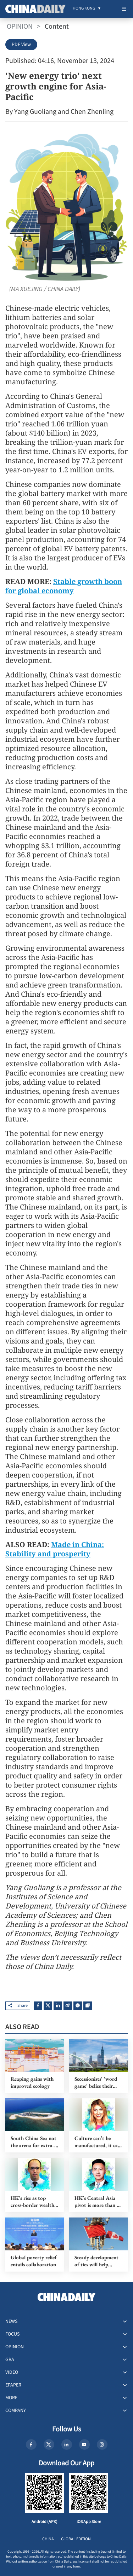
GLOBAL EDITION (76, 2539)
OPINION (20, 26)
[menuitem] (84, 8)
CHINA (48, 2539)
